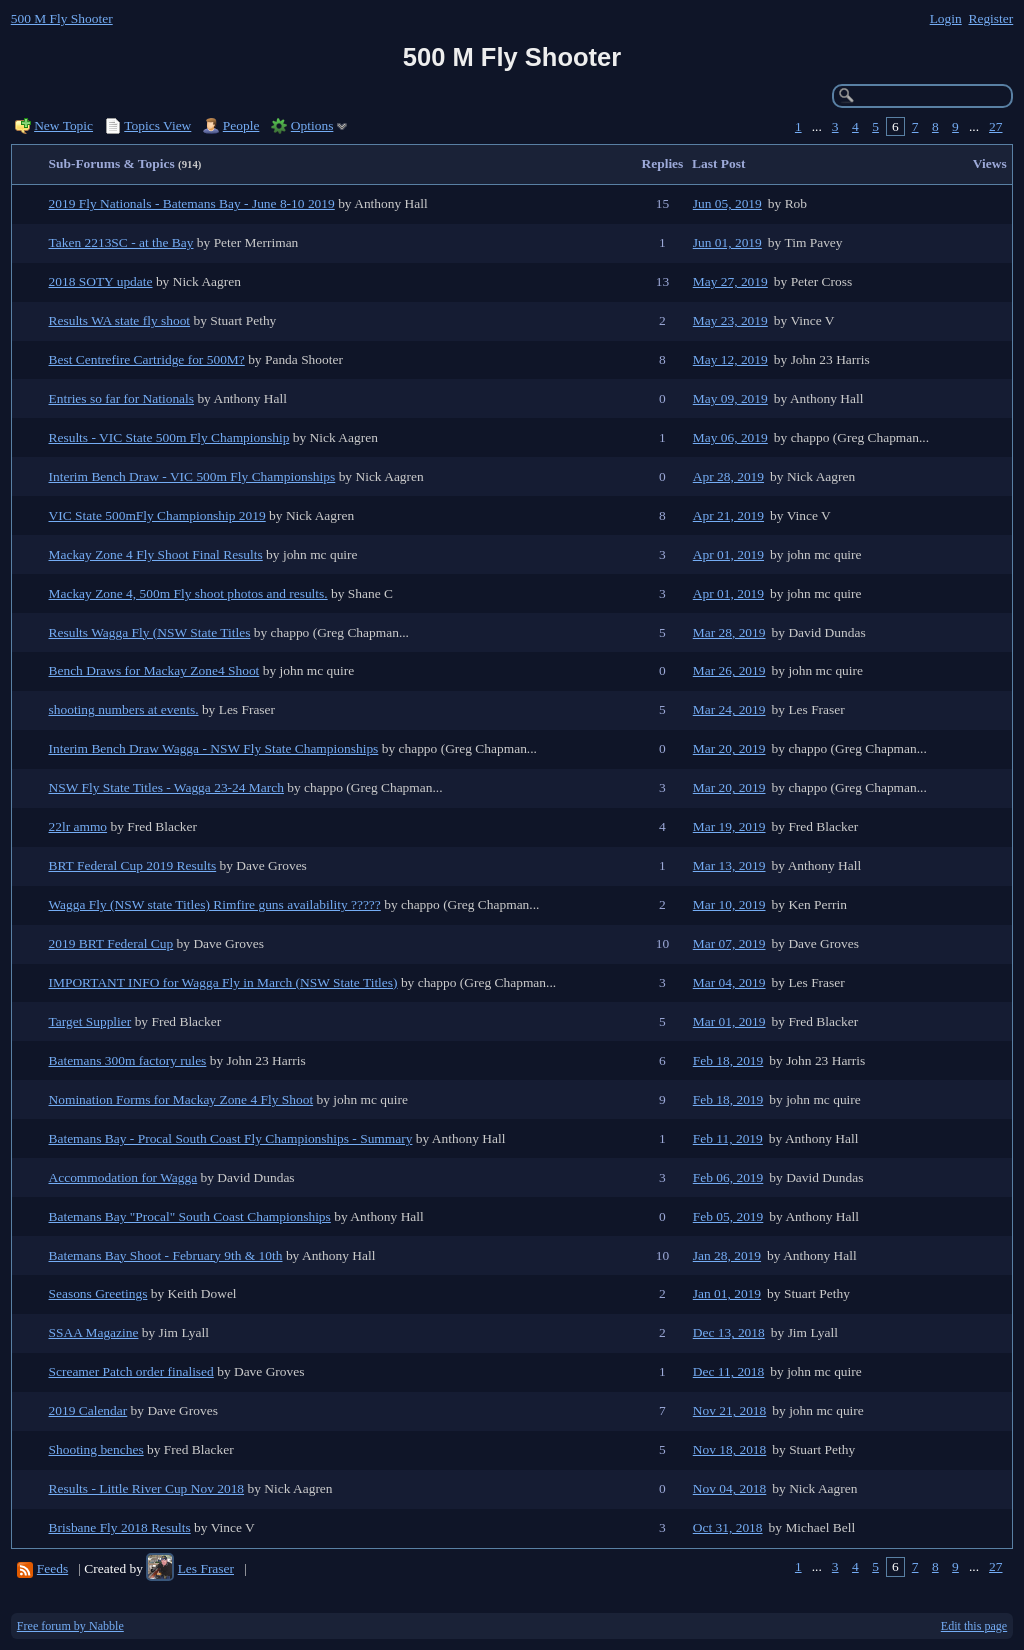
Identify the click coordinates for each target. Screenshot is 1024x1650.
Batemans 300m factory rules (128, 1060)
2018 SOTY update (101, 281)
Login (946, 18)
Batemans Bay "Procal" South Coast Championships (190, 1216)
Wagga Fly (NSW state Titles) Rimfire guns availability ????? (215, 904)
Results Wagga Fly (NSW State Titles (150, 632)
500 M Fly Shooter (62, 18)
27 (995, 126)
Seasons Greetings (98, 1293)
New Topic (63, 125)
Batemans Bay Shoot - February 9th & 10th (166, 1255)
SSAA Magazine (94, 1332)
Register (990, 18)
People (241, 125)
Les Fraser (206, 1568)
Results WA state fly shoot (120, 320)
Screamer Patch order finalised (131, 1371)
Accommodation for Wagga (123, 1177)
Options (312, 125)
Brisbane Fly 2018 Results (120, 1527)
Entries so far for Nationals (122, 398)
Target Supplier (90, 1021)
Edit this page (974, 1626)
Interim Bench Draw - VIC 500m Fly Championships (192, 476)
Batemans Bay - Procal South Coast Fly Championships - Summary (231, 1138)
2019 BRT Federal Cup (111, 943)
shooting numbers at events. (124, 709)
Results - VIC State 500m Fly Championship (169, 437)
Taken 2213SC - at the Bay (121, 242)
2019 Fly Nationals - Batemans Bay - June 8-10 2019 (192, 203)
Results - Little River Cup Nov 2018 (147, 1488)
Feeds (52, 1568)
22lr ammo (78, 826)
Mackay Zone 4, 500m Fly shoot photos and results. (188, 593)
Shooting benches (96, 1449)
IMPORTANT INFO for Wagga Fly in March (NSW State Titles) (223, 982)
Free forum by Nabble (70, 1626)
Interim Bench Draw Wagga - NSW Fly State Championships (214, 748)
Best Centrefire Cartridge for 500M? (147, 359)
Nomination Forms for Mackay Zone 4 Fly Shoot (181, 1099)
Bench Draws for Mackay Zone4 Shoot (154, 670)
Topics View (157, 125)
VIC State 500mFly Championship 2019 (157, 515)
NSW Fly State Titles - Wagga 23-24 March (166, 787)
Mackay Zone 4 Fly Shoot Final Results (156, 554)
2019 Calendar (88, 1410)
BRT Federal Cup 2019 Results (133, 865)
